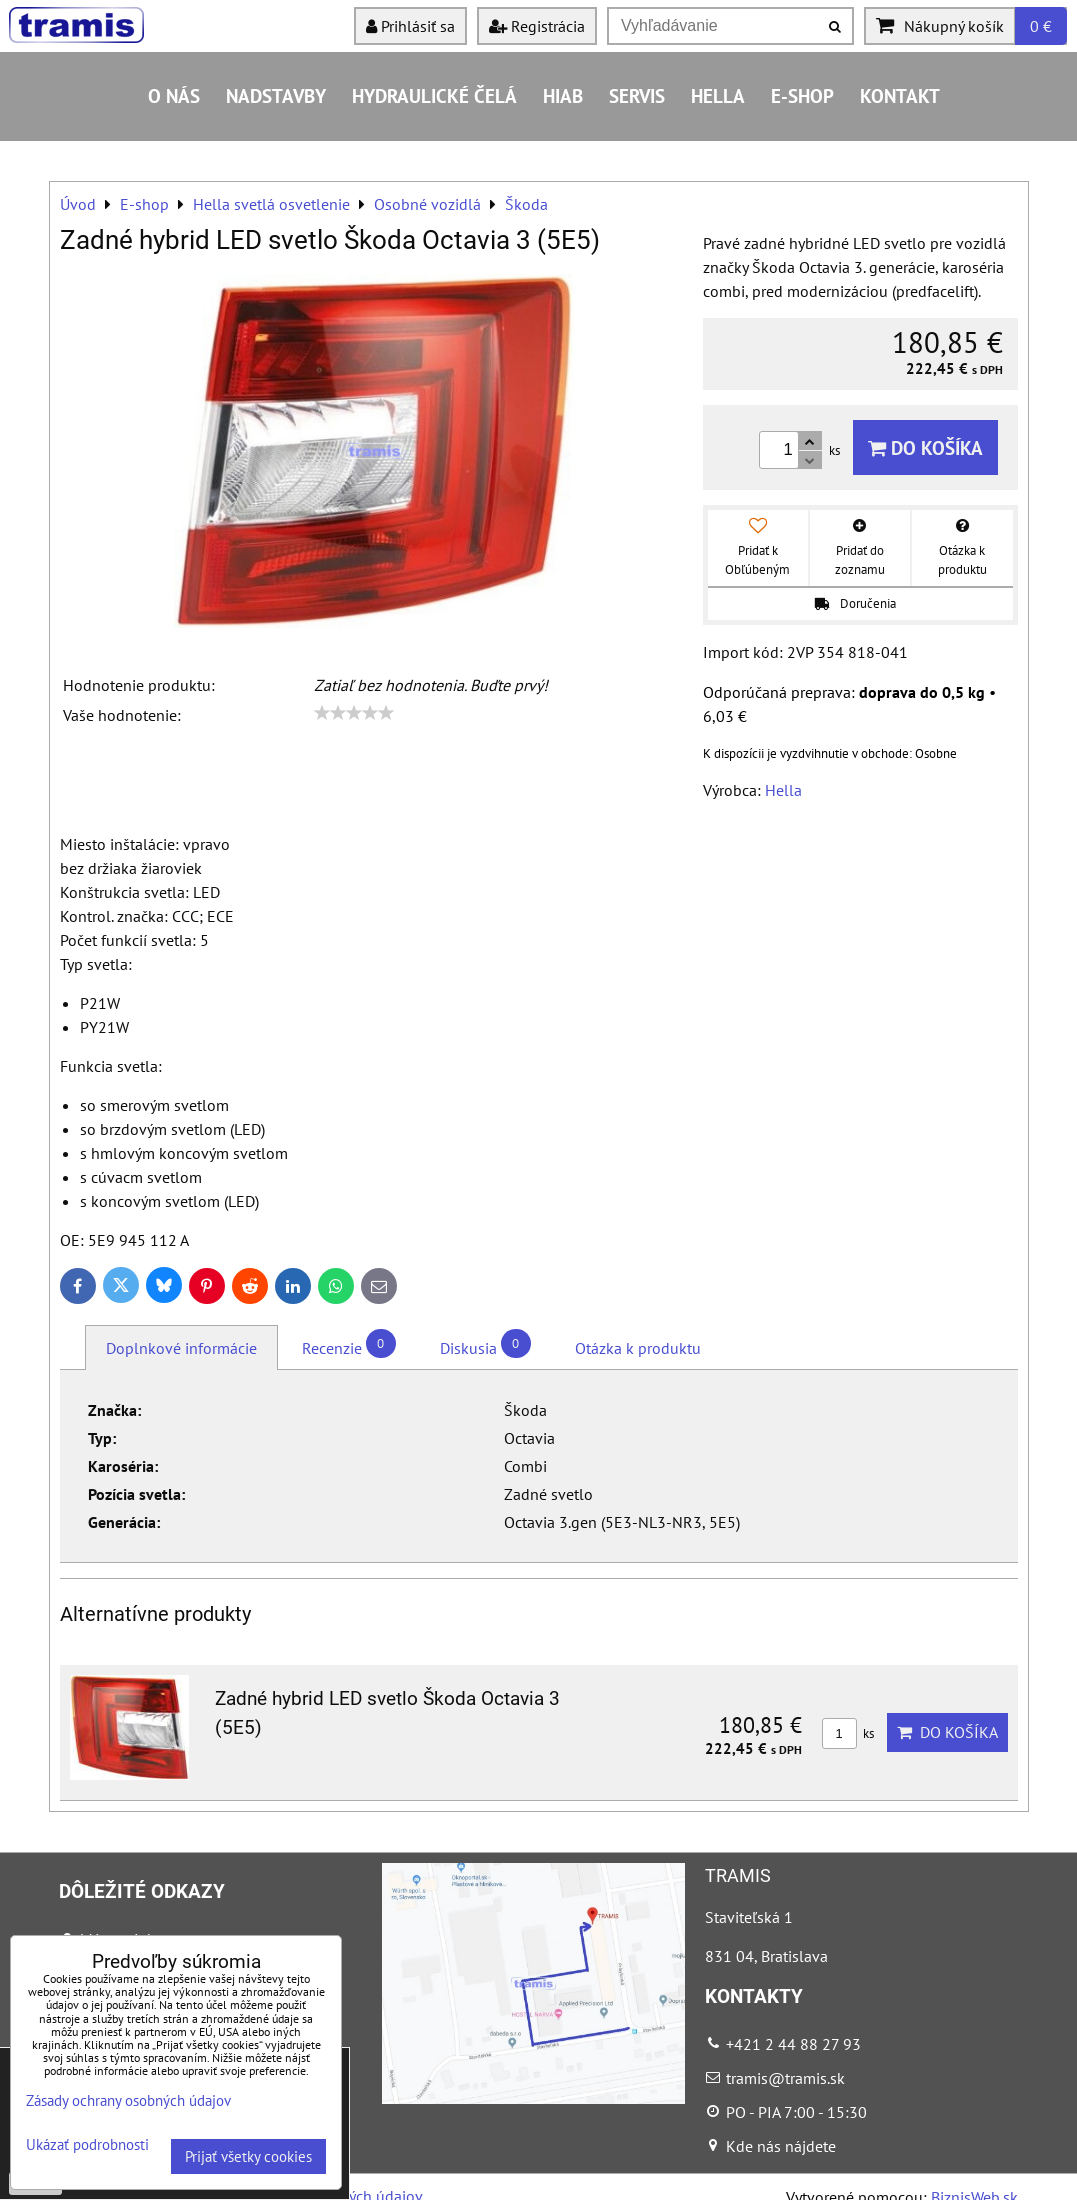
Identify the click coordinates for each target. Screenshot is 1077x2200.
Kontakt (900, 95)
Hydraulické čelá (434, 95)
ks (848, 1733)
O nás (174, 95)
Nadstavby (276, 95)
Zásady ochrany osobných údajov (128, 2100)
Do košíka (925, 447)
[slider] (354, 713)
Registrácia (537, 26)
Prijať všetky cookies (248, 2156)
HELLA (718, 95)
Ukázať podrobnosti (87, 2145)
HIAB (563, 95)
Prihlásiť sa (410, 26)
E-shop (802, 95)
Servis (637, 95)
